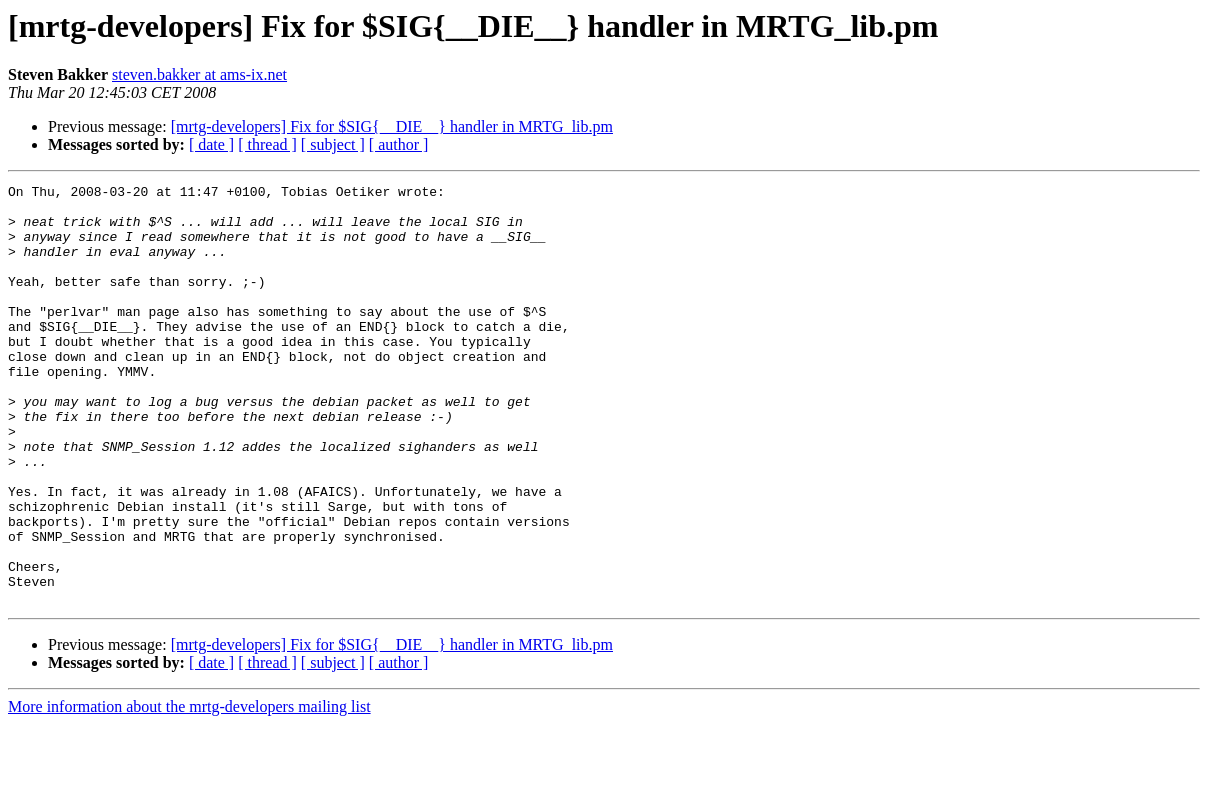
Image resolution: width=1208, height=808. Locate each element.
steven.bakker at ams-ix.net (199, 74)
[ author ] (399, 144)
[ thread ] (267, 144)
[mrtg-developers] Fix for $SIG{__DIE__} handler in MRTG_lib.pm (392, 126)
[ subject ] (333, 144)
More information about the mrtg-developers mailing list (189, 790)
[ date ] (211, 144)
